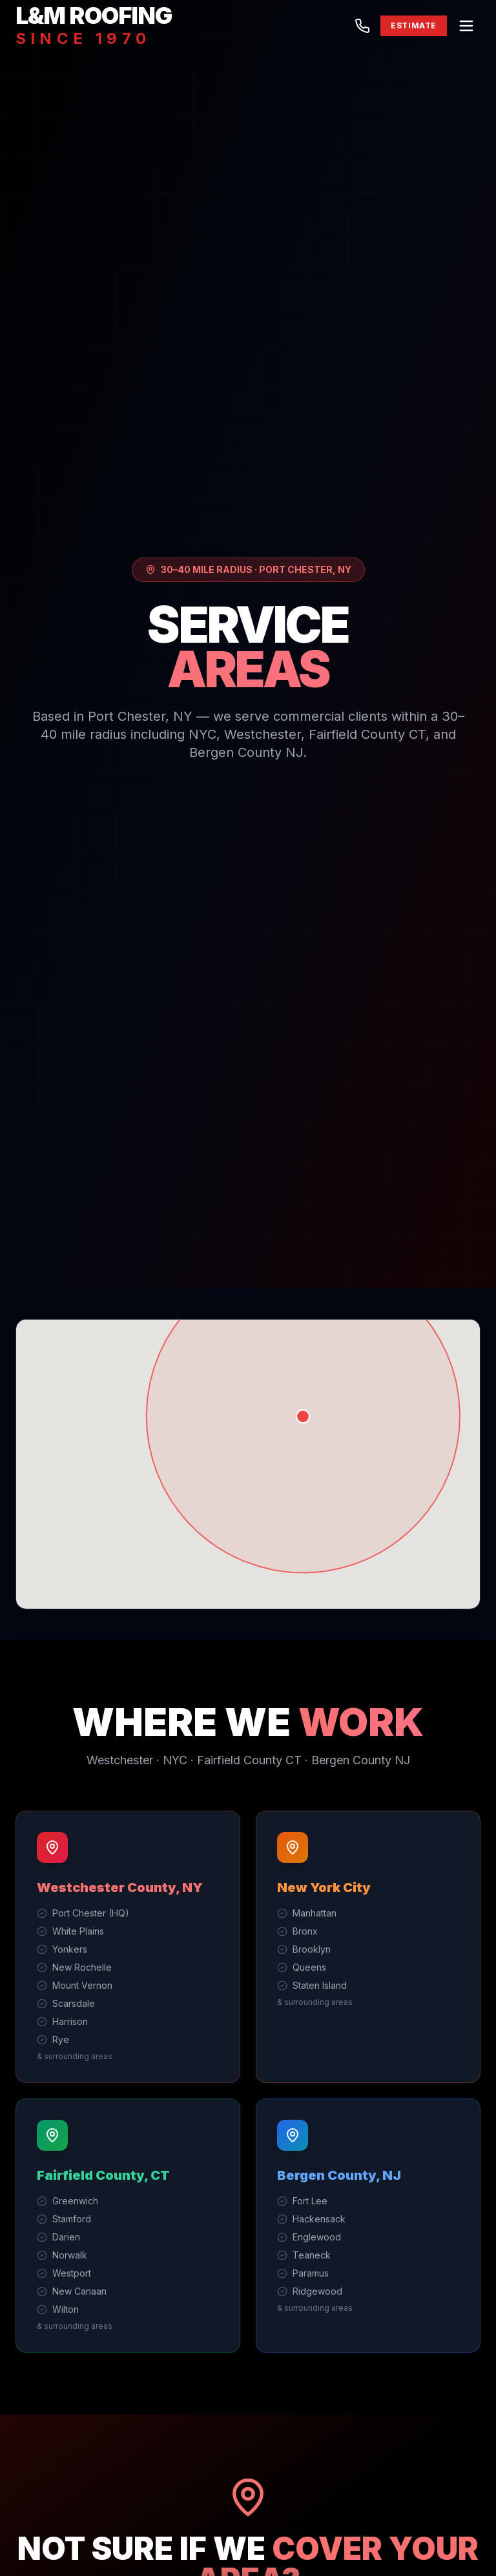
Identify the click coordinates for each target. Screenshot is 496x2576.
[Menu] (466, 26)
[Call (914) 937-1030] (362, 26)
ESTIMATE (414, 25)
